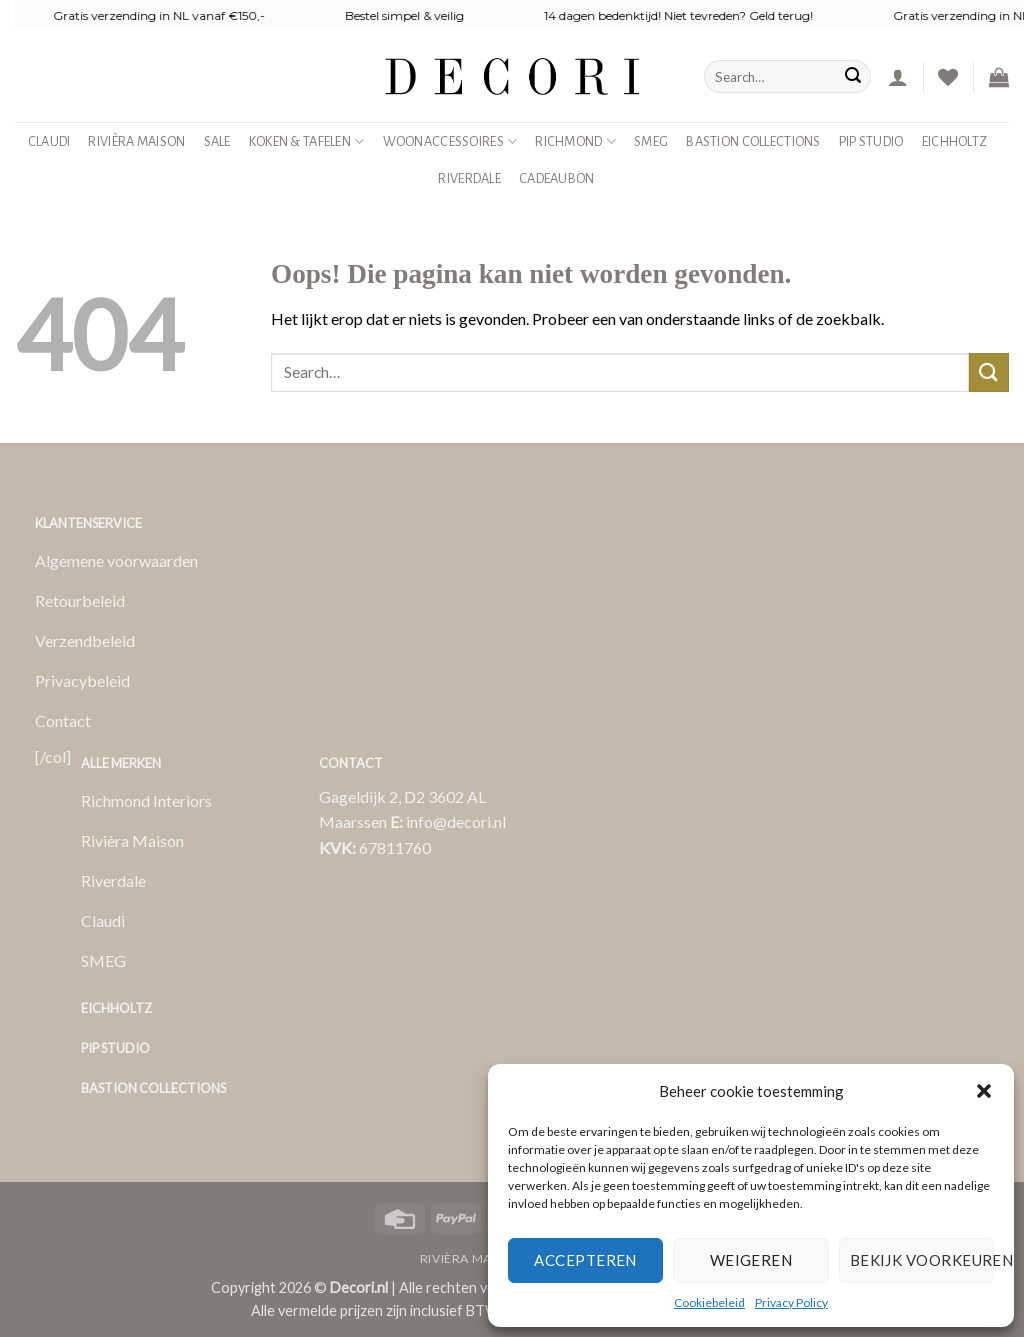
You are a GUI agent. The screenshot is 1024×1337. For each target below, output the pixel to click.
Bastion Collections (753, 141)
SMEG (651, 141)
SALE (217, 141)
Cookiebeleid (709, 1302)
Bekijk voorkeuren (922, 1260)
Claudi (49, 141)
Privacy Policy (791, 1302)
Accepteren (585, 1260)
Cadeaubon (557, 178)
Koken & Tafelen (307, 141)
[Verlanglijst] (948, 77)
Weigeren (751, 1260)
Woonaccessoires (450, 141)
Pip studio (871, 141)
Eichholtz (955, 141)
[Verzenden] (853, 77)
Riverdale (469, 178)
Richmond (575, 141)
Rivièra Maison (136, 141)
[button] (984, 1091)
